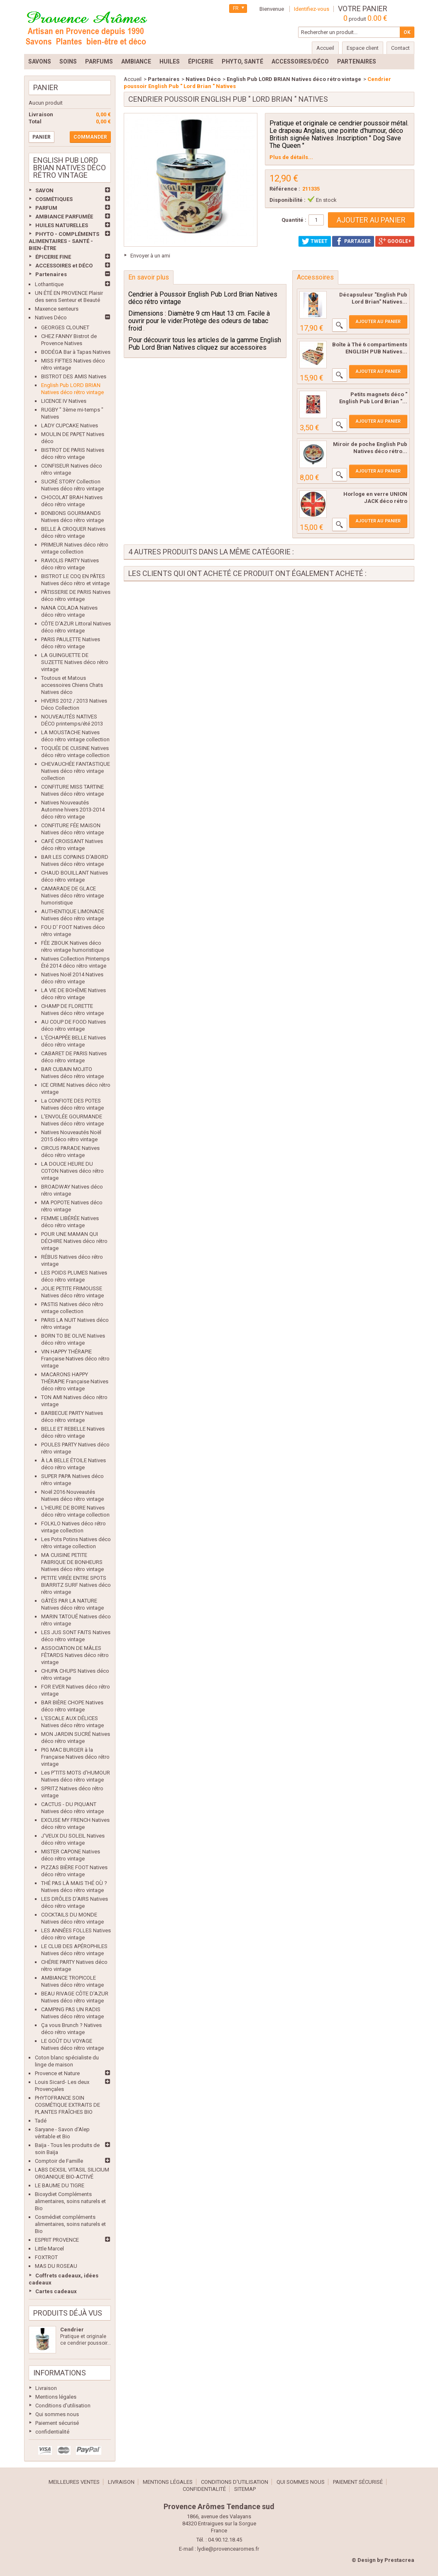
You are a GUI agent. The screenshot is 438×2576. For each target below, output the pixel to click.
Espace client (363, 48)
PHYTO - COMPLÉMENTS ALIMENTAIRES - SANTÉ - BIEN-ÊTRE (64, 241)
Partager (353, 241)
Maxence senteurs (56, 309)
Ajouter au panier (378, 321)
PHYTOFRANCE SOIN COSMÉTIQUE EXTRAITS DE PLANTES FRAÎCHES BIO (67, 2105)
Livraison (46, 2388)
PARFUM (46, 208)
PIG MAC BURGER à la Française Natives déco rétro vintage (75, 1757)
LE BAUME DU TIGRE (59, 2185)
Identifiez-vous (311, 9)
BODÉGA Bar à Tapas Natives (75, 352)
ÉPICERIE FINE (53, 257)
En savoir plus (148, 277)
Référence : (284, 189)
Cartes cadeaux (56, 2291)
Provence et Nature (57, 2073)
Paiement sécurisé (57, 2423)
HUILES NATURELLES (61, 225)
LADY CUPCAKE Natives (69, 425)
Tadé (40, 2121)
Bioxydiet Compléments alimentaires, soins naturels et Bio (70, 2201)
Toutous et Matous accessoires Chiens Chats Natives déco (72, 685)
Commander (90, 137)
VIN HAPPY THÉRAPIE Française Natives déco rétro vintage (75, 1358)
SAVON (44, 190)
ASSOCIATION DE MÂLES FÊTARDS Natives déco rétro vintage (75, 1655)
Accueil (133, 79)
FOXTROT (46, 2257)
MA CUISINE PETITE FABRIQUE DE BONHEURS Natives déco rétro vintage (72, 1562)
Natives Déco (51, 317)
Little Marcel (49, 2248)
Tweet (315, 241)
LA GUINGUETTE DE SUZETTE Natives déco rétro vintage (74, 662)
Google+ (395, 241)
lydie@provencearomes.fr (228, 2549)
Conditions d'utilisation (63, 2405)
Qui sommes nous (57, 2414)
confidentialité (52, 2432)
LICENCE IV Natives (63, 401)
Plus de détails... (291, 157)
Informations (59, 2372)
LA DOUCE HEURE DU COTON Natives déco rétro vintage (72, 1171)
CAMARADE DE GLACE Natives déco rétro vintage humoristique (72, 895)
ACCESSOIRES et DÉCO (64, 265)
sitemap (245, 2489)
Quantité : (293, 220)
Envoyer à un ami (150, 255)
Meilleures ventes (74, 2482)
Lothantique (49, 284)
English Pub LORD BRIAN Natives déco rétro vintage (294, 79)
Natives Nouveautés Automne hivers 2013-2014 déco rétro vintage (73, 809)
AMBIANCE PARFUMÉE (64, 216)
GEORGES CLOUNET (65, 327)
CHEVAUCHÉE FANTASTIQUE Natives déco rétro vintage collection (75, 771)
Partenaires (51, 274)
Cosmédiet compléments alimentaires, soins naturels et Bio (70, 2224)
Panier (45, 87)
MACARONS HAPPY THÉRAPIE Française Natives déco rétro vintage (74, 1381)
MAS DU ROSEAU (56, 2266)
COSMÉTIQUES (54, 199)
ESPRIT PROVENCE (57, 2240)
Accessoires (315, 277)
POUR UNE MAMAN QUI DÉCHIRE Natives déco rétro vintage (74, 1241)
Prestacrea (399, 2560)
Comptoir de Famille (59, 2161)
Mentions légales (55, 2397)
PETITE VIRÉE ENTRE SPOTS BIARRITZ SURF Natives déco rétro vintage (76, 1585)
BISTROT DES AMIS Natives (73, 376)
